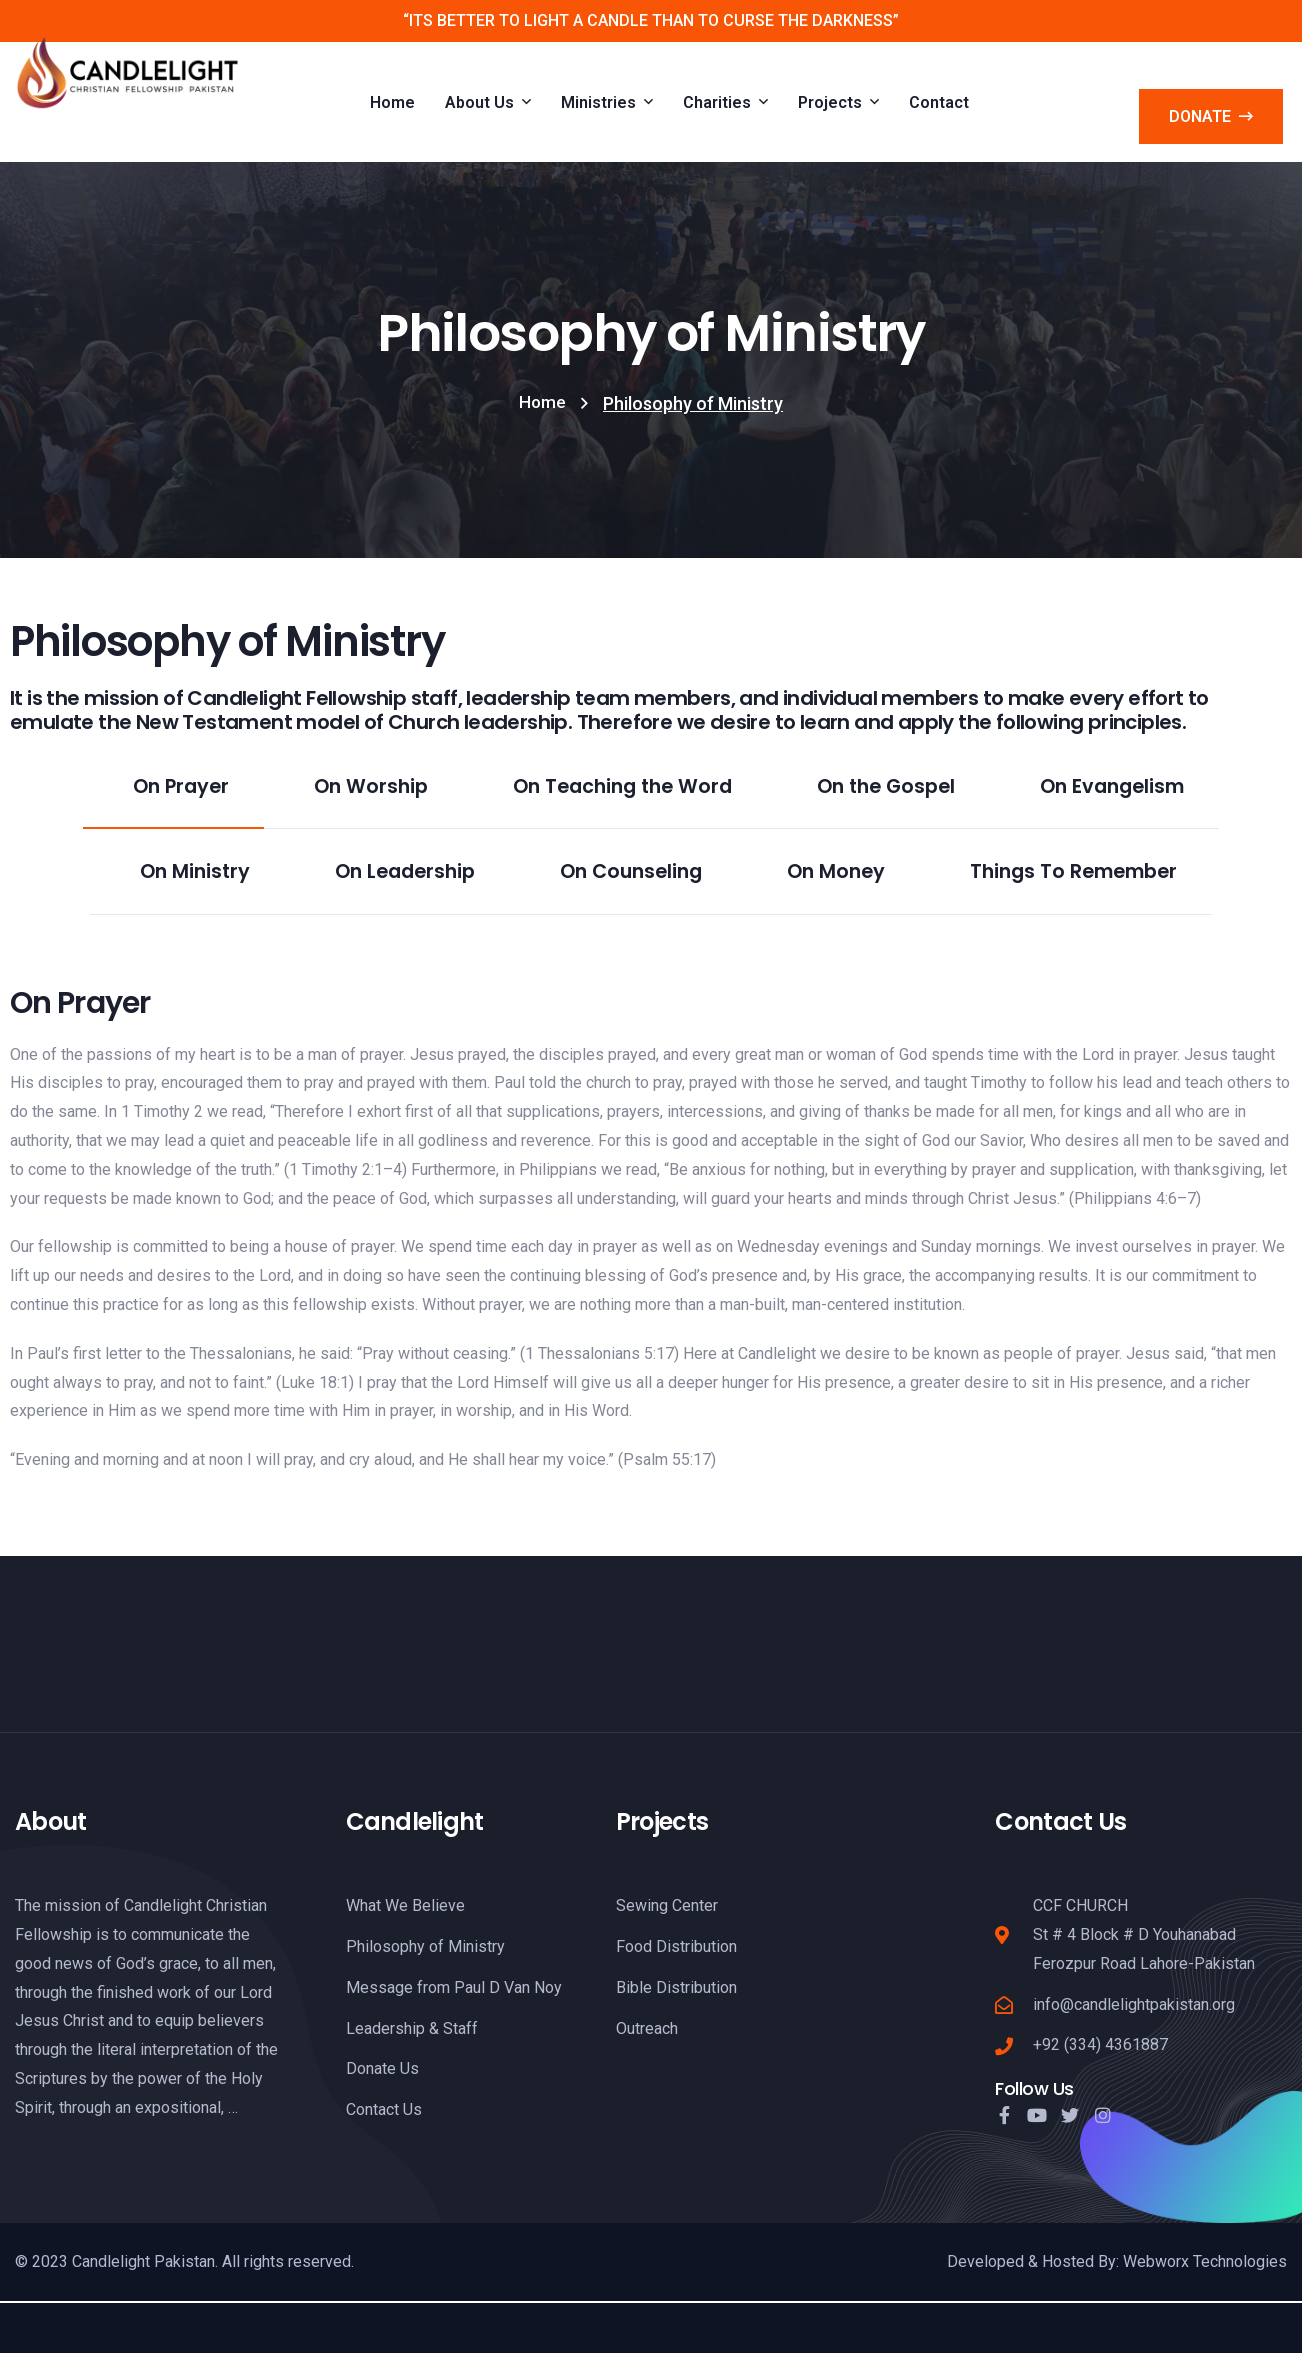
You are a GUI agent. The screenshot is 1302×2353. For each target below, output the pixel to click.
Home (543, 403)
